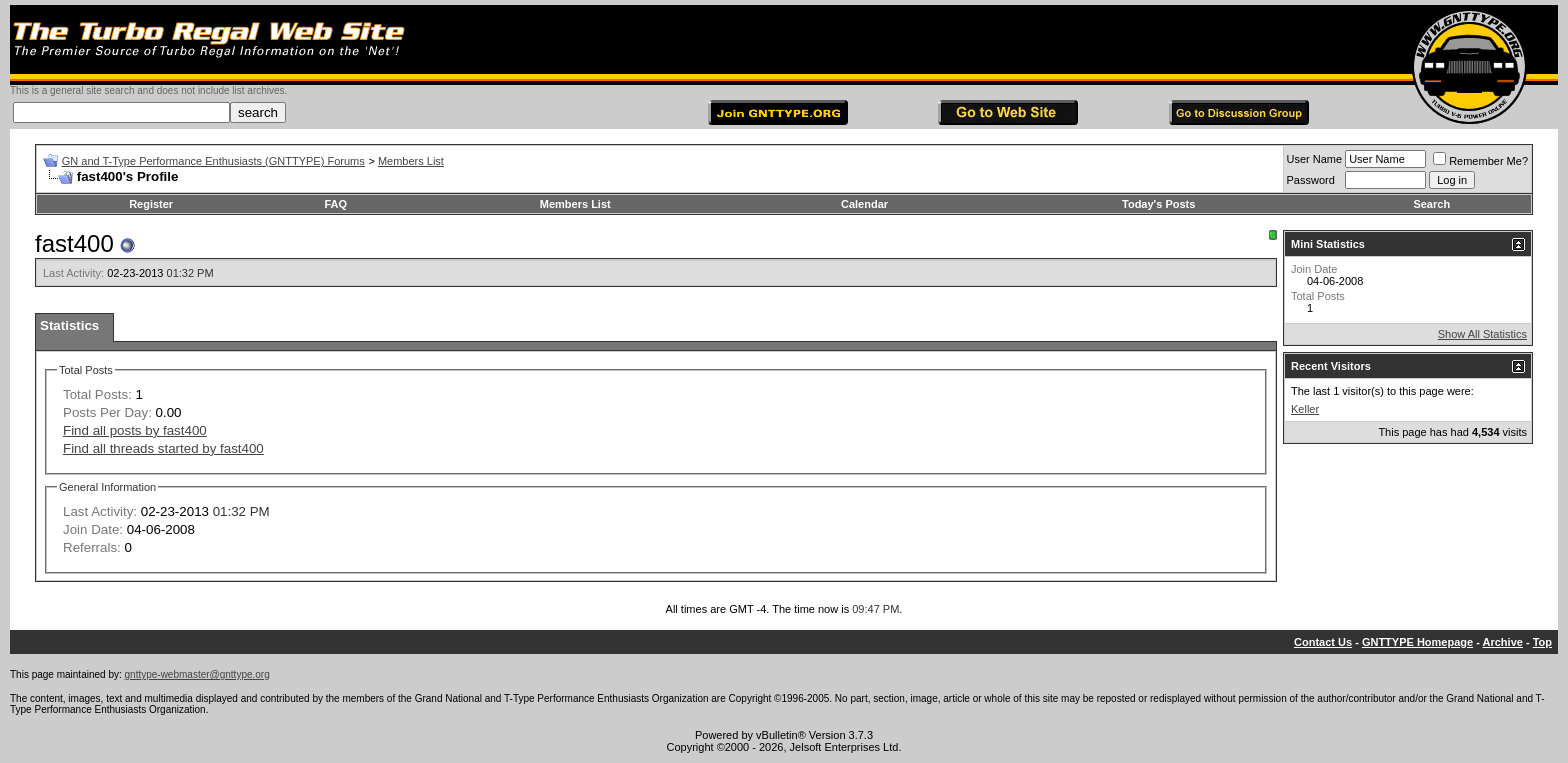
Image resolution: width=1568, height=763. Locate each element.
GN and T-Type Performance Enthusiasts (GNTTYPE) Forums (213, 161)
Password (1311, 180)
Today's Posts (1158, 204)
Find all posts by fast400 (135, 430)
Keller (1305, 409)
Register (151, 204)
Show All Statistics (1482, 334)
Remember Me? (1480, 161)
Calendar (864, 204)
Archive (1503, 642)
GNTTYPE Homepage (1417, 642)
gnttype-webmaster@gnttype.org (197, 674)
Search (1431, 204)
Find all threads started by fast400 (163, 448)
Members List (411, 161)
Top (1542, 642)
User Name (1315, 159)
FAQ (336, 204)
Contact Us (1323, 642)
